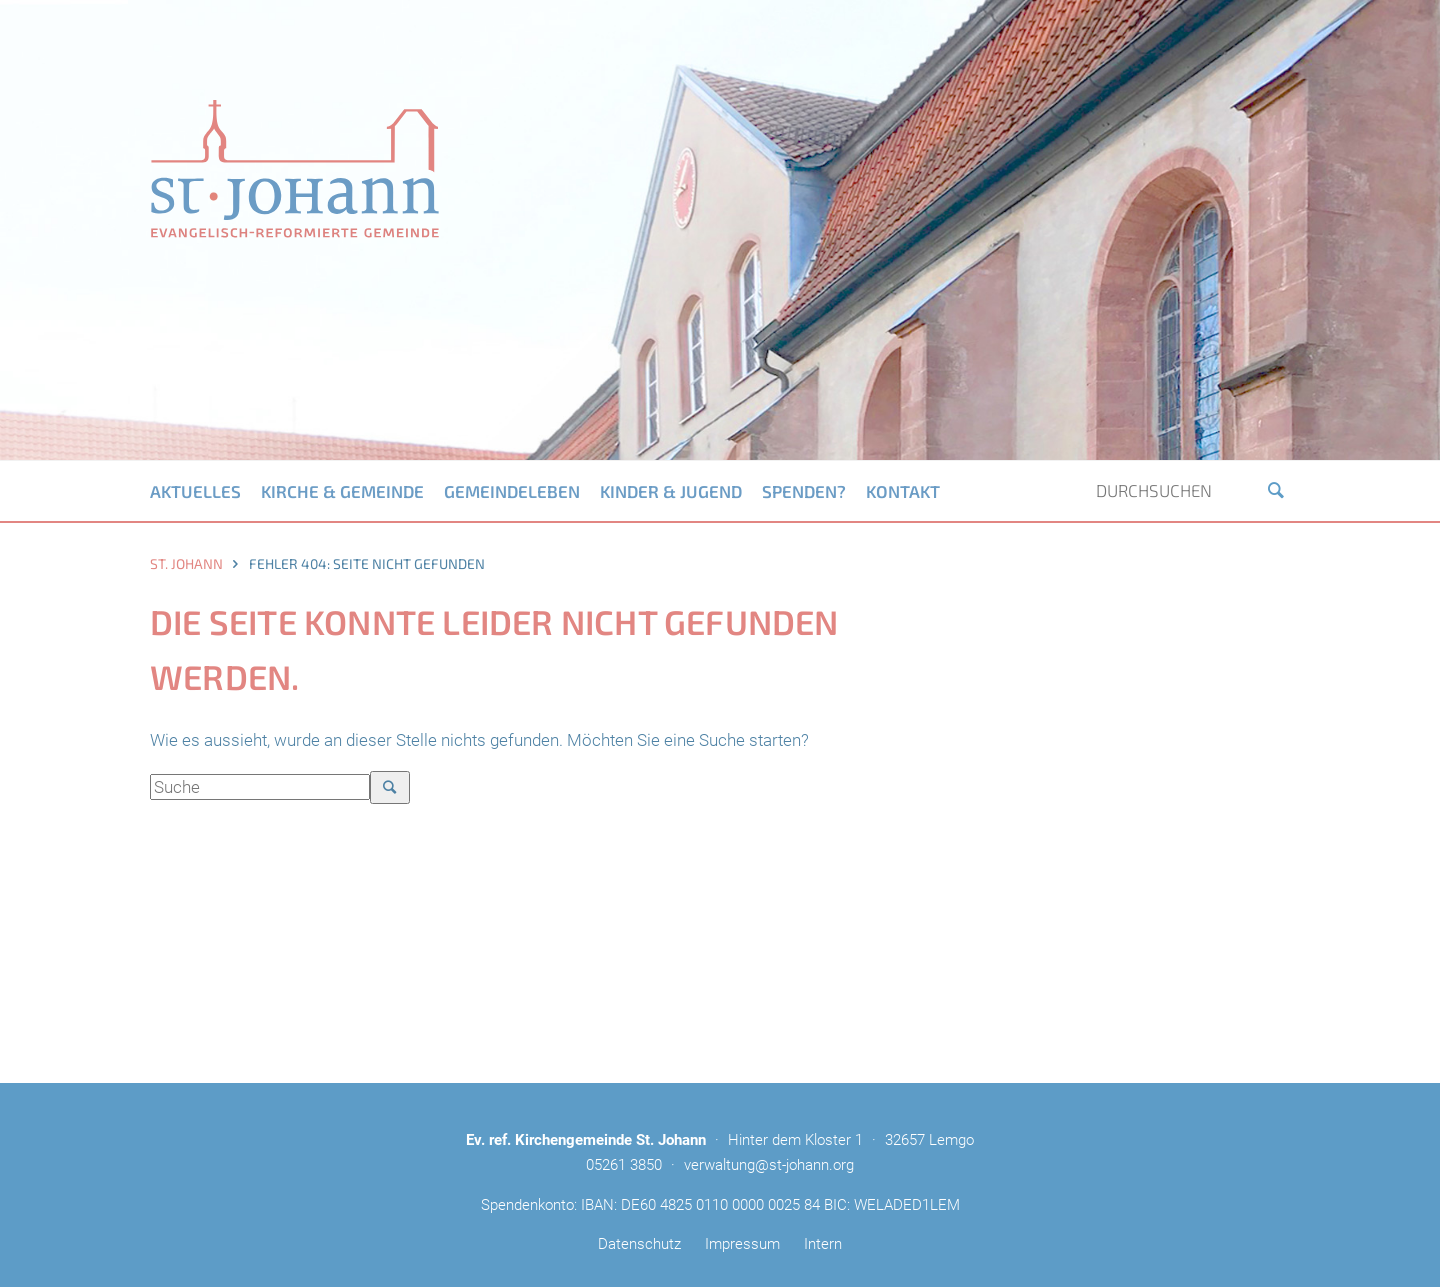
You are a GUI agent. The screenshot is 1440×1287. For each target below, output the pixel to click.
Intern (823, 1244)
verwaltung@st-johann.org (769, 1165)
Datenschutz (639, 1244)
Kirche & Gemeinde (342, 491)
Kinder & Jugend (671, 491)
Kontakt (903, 491)
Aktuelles (195, 491)
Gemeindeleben (512, 491)
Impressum (742, 1244)
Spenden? (804, 491)
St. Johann (186, 563)
